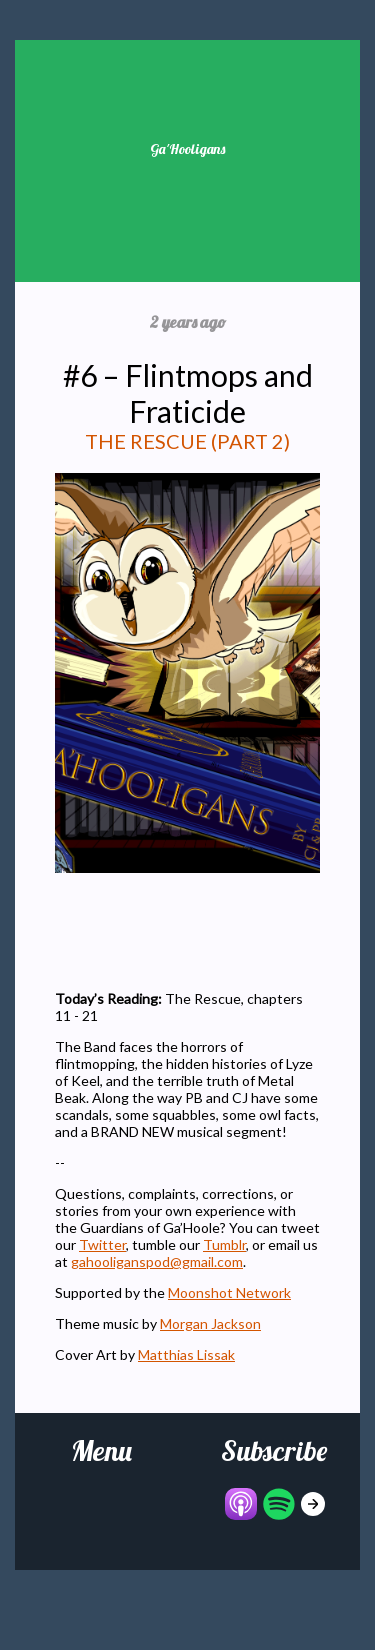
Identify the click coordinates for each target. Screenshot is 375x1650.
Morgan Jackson (210, 1323)
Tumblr (224, 1244)
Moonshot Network (229, 1292)
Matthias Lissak (186, 1354)
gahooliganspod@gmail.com (157, 1261)
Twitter (102, 1244)
